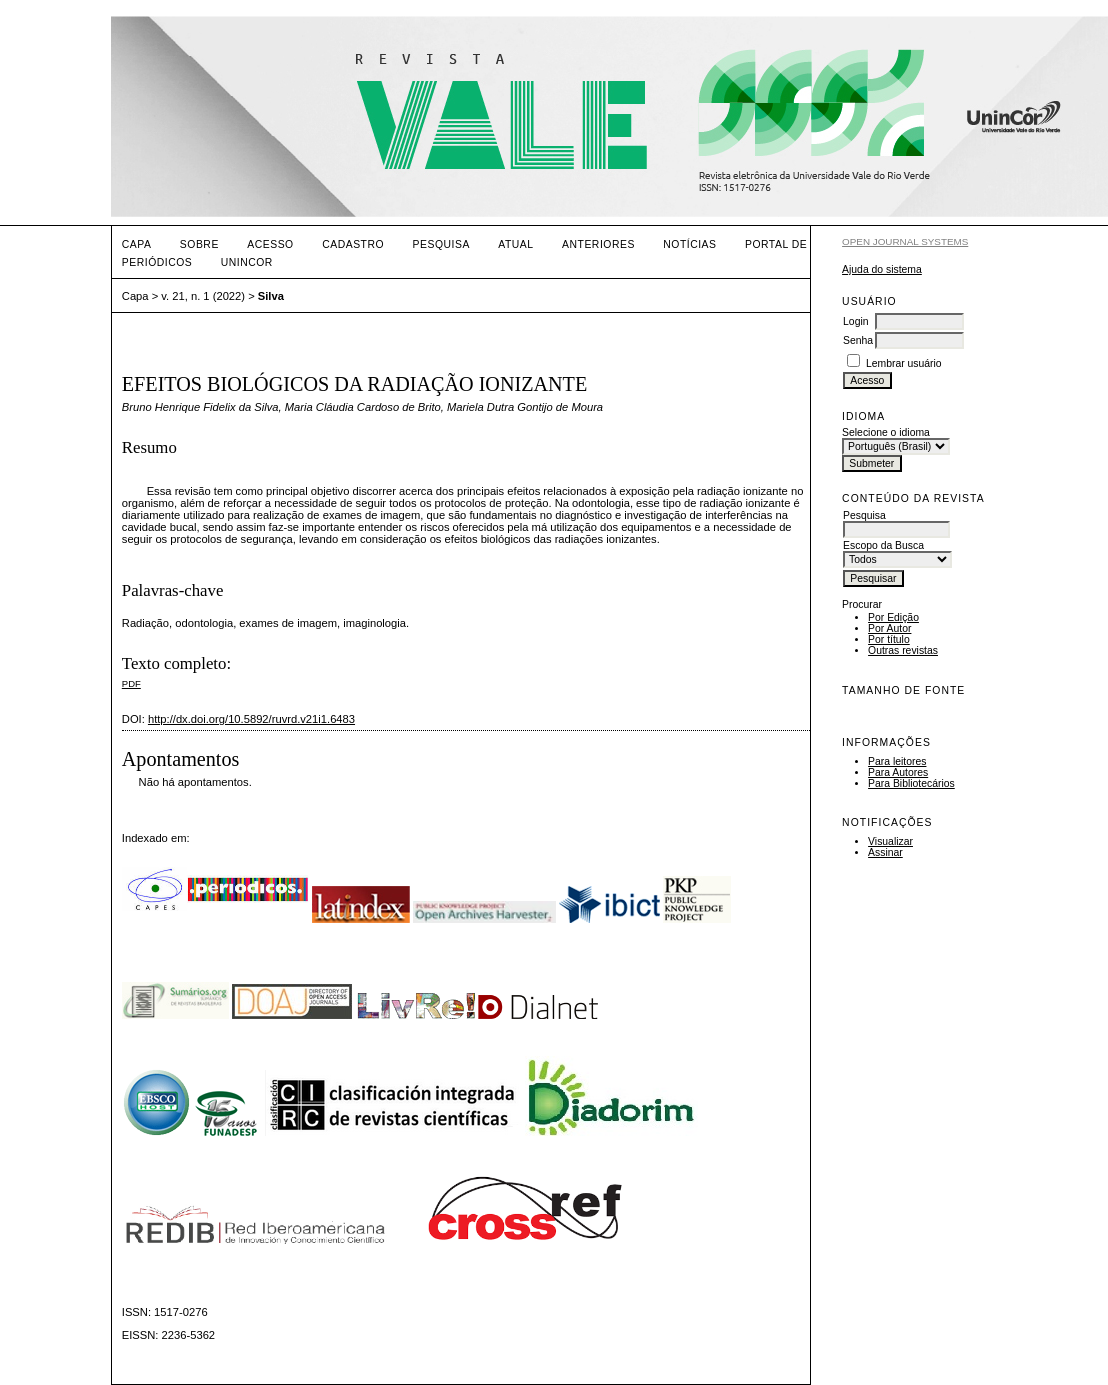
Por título (889, 639)
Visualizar (890, 841)
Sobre (199, 244)
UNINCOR (247, 262)
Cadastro (353, 244)
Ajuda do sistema (882, 269)
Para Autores (898, 772)
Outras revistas (903, 650)
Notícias (689, 244)
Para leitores (897, 761)
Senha (858, 340)
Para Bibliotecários (911, 783)
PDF (131, 683)
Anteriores (598, 244)
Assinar (885, 852)
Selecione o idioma (886, 432)
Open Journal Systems (905, 241)
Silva (271, 296)
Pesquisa (441, 244)
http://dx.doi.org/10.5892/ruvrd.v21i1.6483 (251, 719)
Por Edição (893, 617)
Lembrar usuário (904, 363)
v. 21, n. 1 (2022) (203, 296)
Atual (515, 244)
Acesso (270, 244)
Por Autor (889, 628)
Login (855, 321)
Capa (137, 244)
